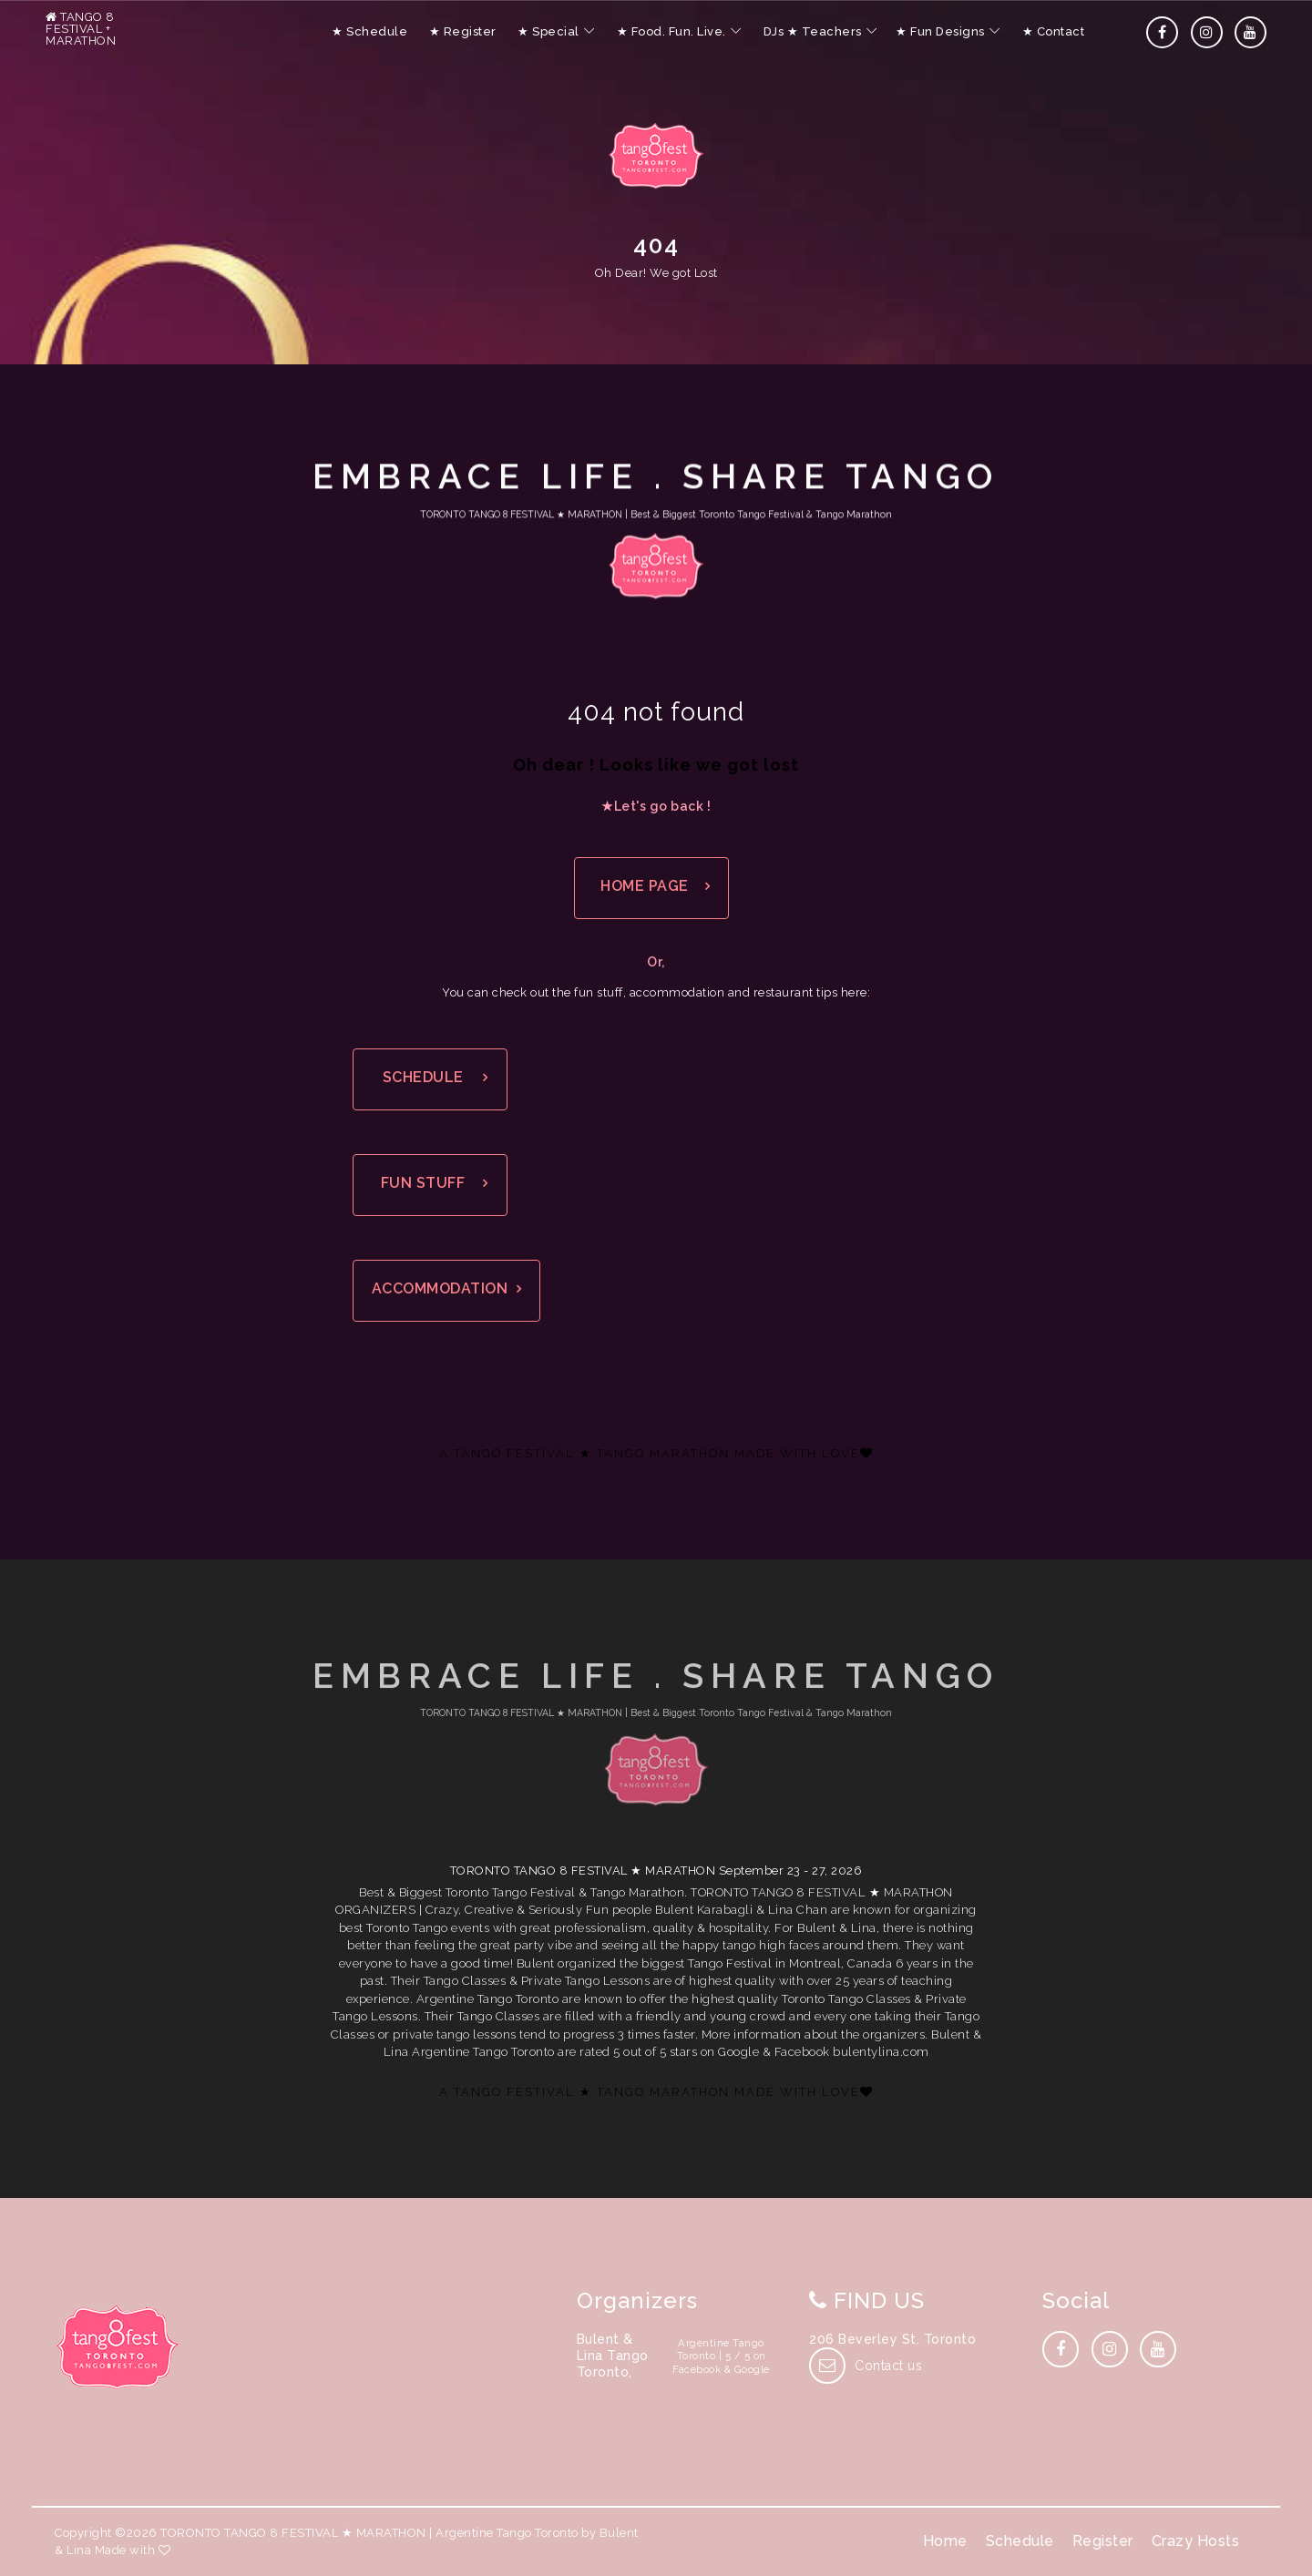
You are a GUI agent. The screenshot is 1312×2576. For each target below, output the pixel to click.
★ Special (548, 31)
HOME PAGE (644, 885)
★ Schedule (369, 31)
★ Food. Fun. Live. (671, 31)
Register (1102, 2541)
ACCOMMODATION (440, 1288)
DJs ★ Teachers (813, 31)
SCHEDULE (423, 1077)
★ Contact (1053, 31)
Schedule (1020, 2541)
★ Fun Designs (940, 31)
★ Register (463, 31)
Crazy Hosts (1196, 2541)
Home (945, 2541)
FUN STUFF (423, 1182)
